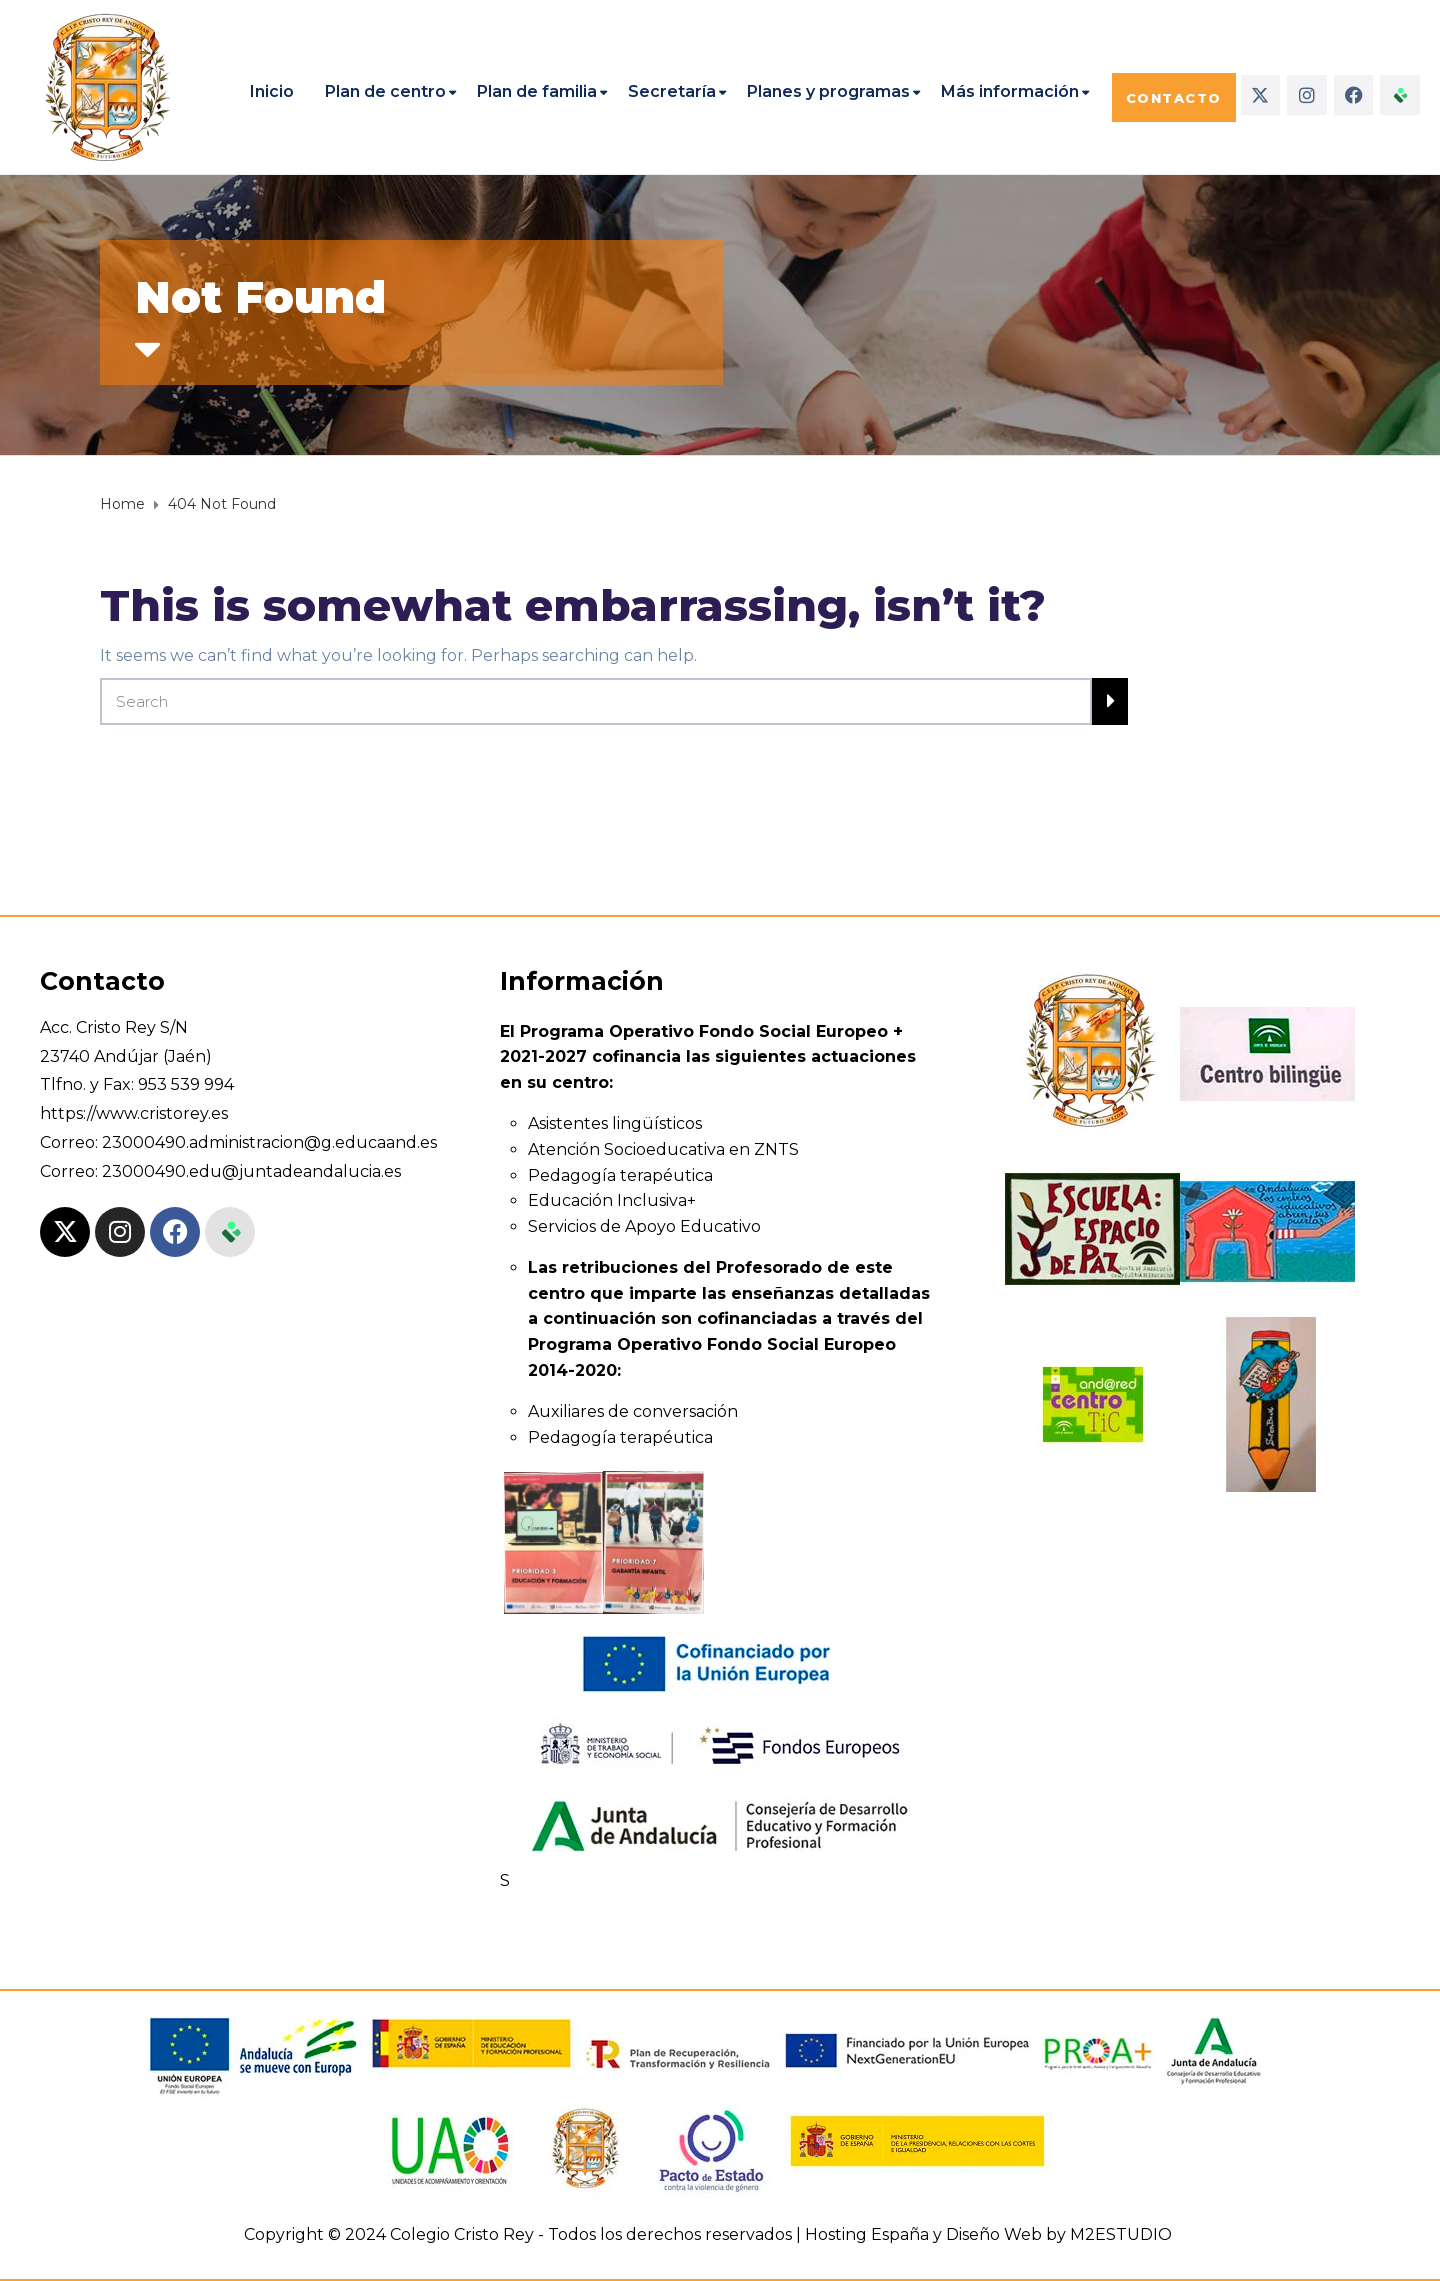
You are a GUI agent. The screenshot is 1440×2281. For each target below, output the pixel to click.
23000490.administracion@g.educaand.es (269, 1142)
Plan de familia (537, 91)
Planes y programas (828, 91)
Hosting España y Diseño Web (923, 2234)
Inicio (272, 91)
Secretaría (672, 91)
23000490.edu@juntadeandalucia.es (251, 1171)
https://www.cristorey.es (134, 1113)
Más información (1010, 91)
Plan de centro (385, 91)
